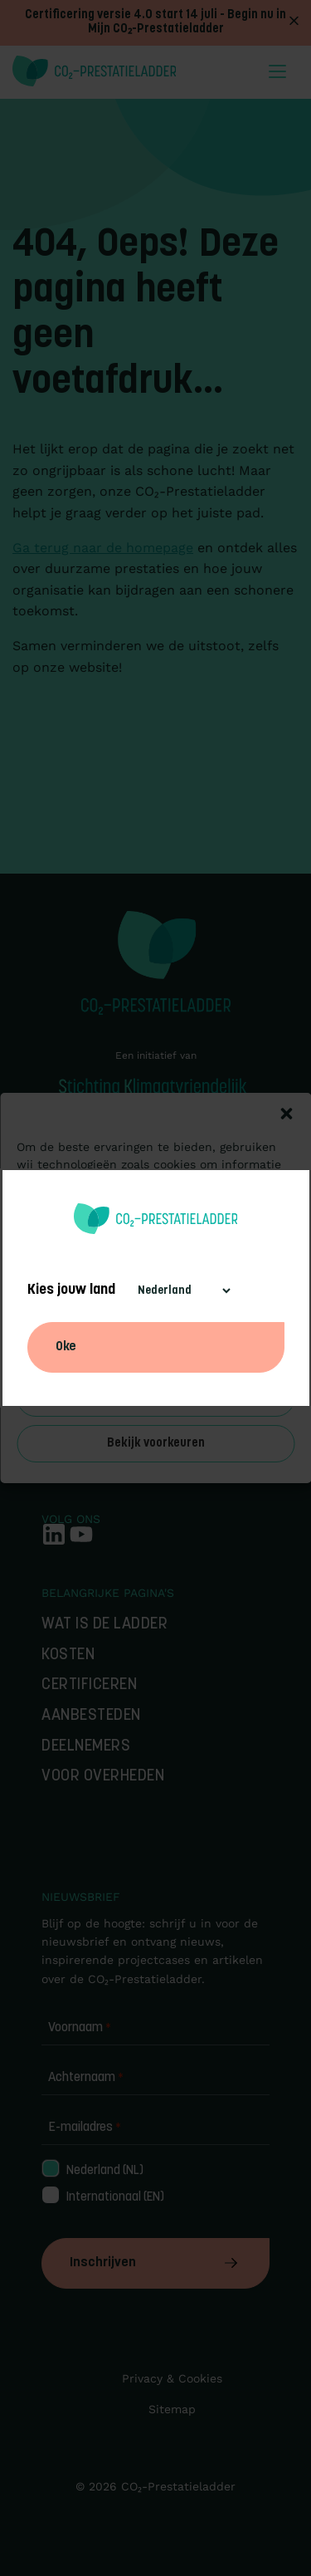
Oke (66, 1347)
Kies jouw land (71, 1290)
